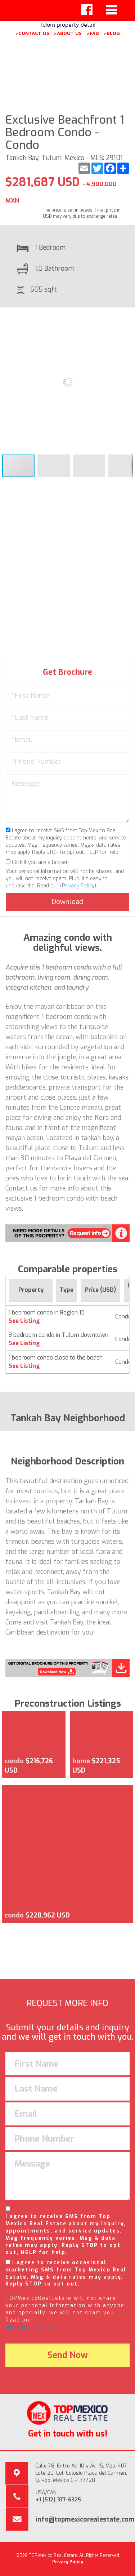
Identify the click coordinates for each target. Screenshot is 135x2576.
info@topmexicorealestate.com (85, 2519)
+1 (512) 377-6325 (58, 2499)
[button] (126, 319)
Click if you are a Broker (37, 862)
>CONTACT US (32, 33)
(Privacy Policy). (30, 2327)
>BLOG (111, 33)
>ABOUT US (68, 33)
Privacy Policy (78, 885)
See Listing (24, 1321)
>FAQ (92, 33)
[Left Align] (86, 10)
